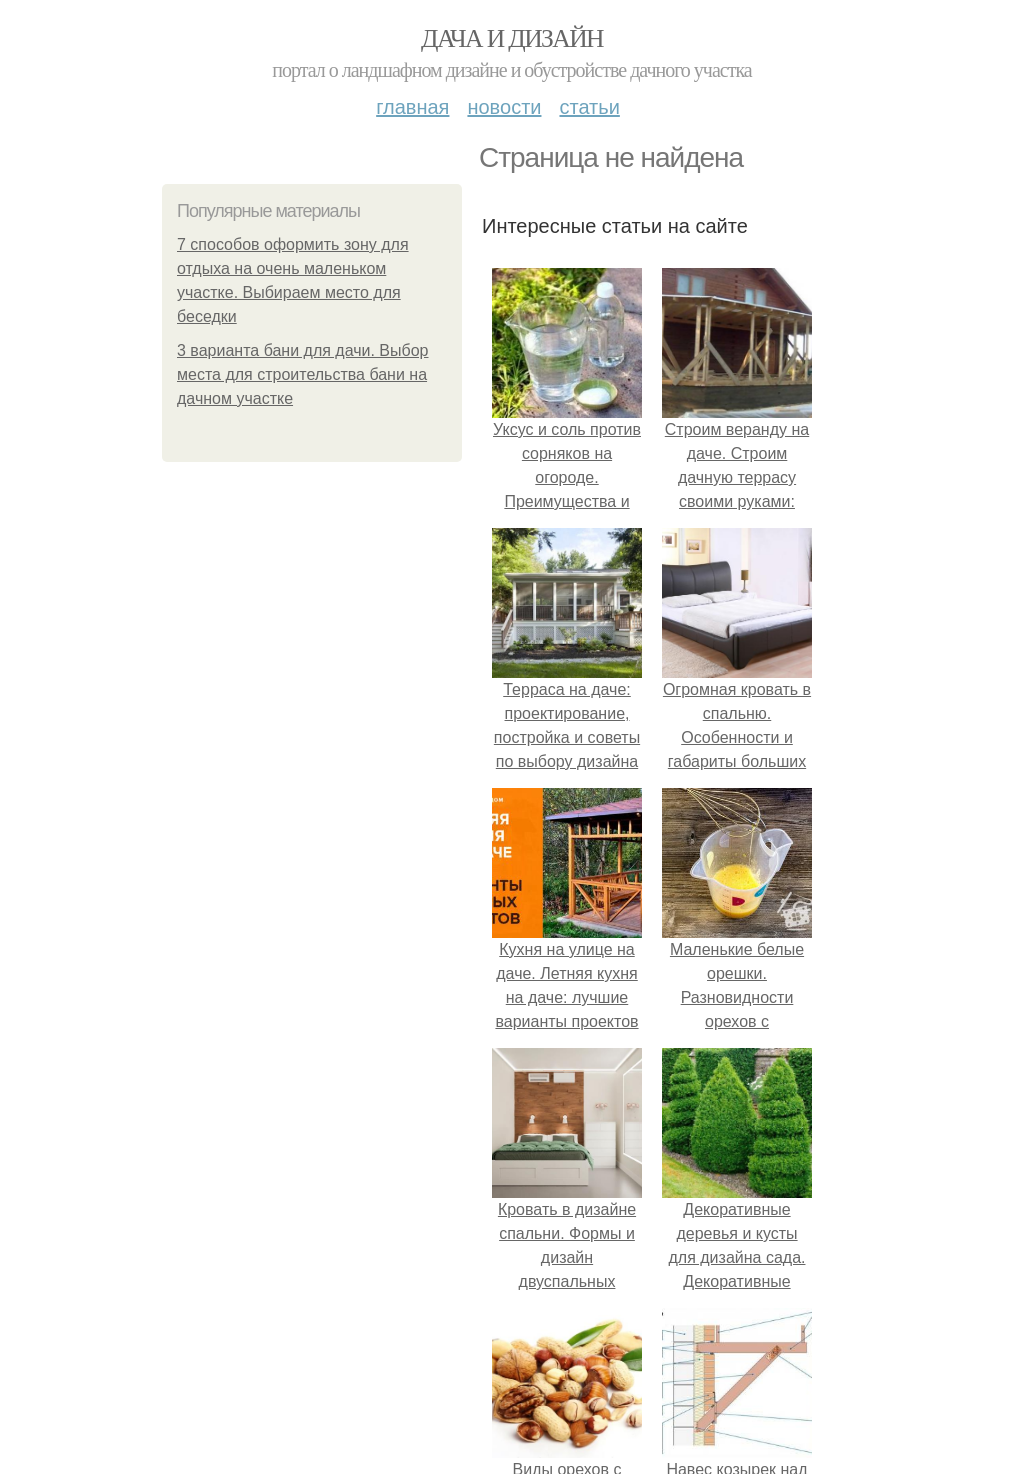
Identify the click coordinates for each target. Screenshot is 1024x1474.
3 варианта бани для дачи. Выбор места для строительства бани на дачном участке (303, 374)
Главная (412, 107)
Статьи (589, 107)
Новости (504, 107)
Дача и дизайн (512, 38)
